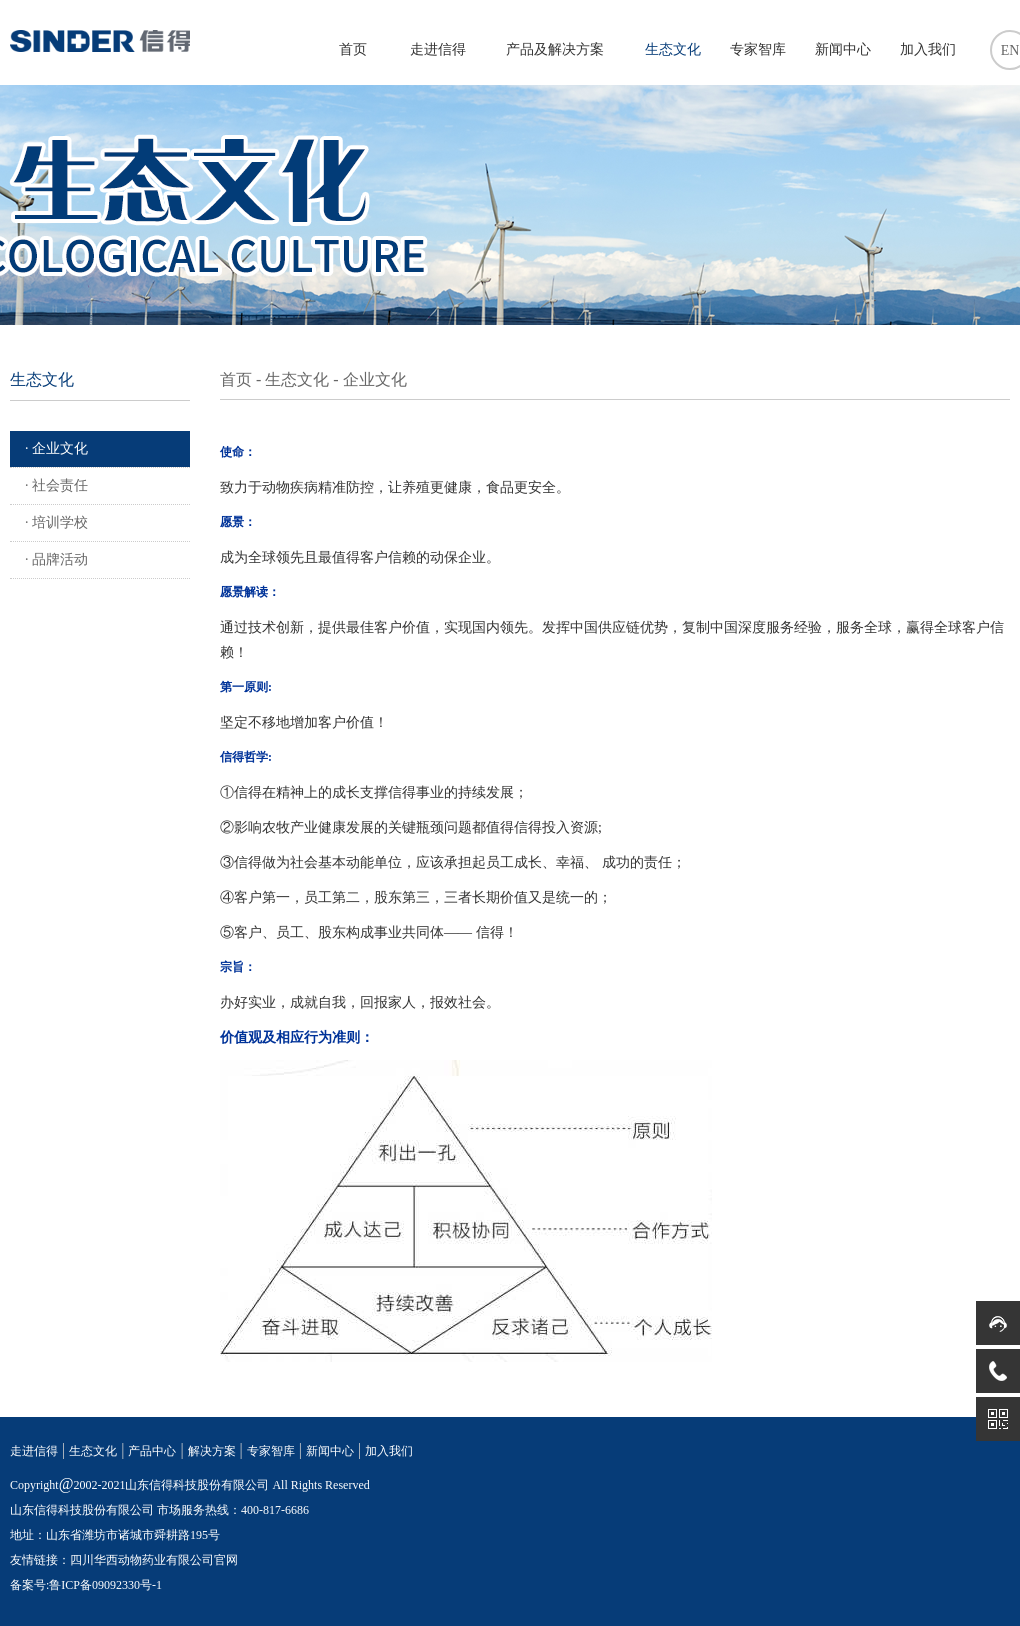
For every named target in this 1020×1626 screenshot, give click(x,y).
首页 (353, 49)
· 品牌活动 (56, 559)
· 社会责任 (56, 485)
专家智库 (758, 49)
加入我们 (928, 49)
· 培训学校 (56, 522)
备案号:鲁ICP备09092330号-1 (86, 1585)
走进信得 (438, 49)
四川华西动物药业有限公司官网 (154, 1560)
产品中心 (152, 1451)
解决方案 (212, 1451)
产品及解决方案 (555, 49)
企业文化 (375, 379)
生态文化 (673, 49)
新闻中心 (843, 49)
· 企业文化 (56, 448)
